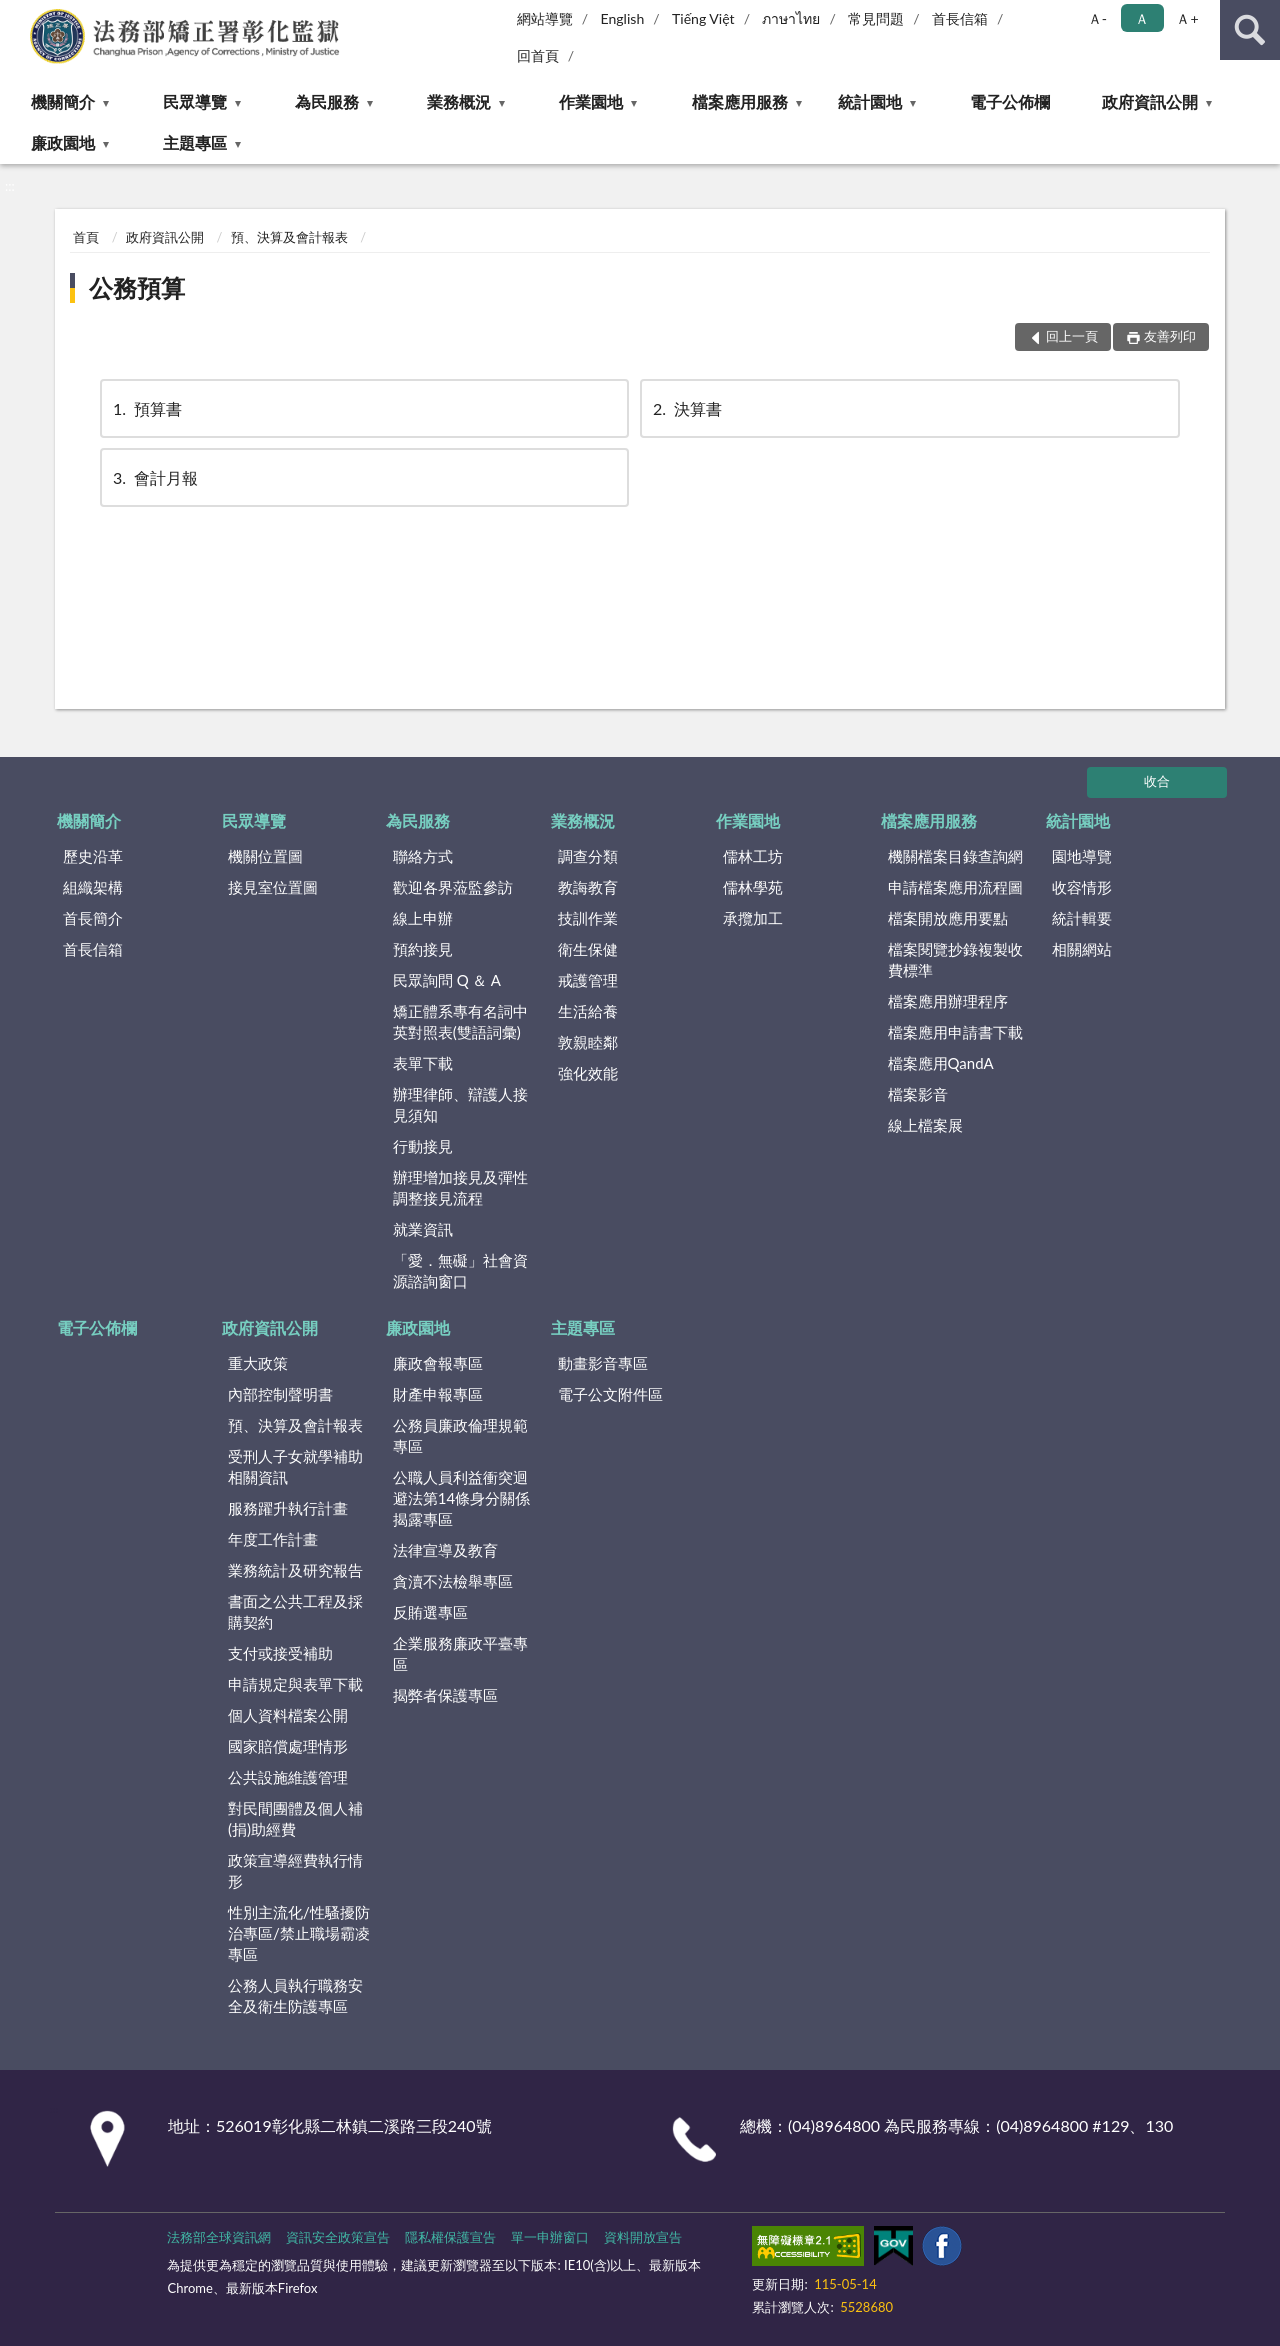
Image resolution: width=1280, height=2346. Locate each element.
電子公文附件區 (610, 1394)
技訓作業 (588, 918)
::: (16, 15)
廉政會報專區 (438, 1363)
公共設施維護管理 (288, 1777)
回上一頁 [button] (1072, 336)
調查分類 (588, 856)
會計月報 (154, 477)
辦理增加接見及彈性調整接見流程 (460, 1187)
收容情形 (1082, 887)
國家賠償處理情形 (288, 1746)
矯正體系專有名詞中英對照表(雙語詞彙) (460, 1021)
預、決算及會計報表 (289, 237)
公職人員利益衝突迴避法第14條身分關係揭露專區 (461, 1498)
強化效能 (588, 1073)
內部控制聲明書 (280, 1394)
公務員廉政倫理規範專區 (460, 1435)
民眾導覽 (195, 101)
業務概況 (459, 101)
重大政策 (258, 1363)
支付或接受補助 (280, 1653)
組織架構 (93, 887)
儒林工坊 (753, 856)
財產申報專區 (438, 1394)
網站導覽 (545, 18)
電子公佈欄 (1010, 101)
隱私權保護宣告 (450, 2237)
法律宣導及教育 (445, 1550)
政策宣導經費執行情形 (295, 1870)
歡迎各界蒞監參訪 (453, 887)
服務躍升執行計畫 (288, 1508)
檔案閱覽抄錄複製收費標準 (955, 959)
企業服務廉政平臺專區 (460, 1653)
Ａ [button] (1142, 18)
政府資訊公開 (1150, 101)
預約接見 (423, 949)
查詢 (1250, 30)
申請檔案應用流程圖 (955, 887)
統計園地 (870, 101)
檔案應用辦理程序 (948, 1001)
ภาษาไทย (791, 18)
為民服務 (327, 101)
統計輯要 (1082, 918)
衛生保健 (588, 949)
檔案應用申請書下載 (955, 1032)
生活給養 (588, 1011)
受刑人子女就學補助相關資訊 (295, 1466)
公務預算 (137, 287)
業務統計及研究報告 (295, 1570)
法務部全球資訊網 (219, 2237)
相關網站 (1082, 949)
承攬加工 (753, 918)
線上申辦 (423, 918)
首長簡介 (93, 918)
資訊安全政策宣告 (338, 2237)
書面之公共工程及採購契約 (295, 1611)
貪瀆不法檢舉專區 (453, 1581)
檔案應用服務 (740, 101)
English (623, 18)
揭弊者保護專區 (445, 1695)
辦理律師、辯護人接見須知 (460, 1104)
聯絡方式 (423, 856)
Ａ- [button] (1097, 18)
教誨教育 (588, 887)
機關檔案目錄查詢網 (955, 856)
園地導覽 (1082, 856)
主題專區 (195, 142)
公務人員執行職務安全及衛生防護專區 (295, 1995)
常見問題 (876, 18)
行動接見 (423, 1146)
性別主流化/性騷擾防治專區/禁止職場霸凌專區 (299, 1933)
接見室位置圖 (273, 887)
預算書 (146, 408)
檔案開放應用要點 (948, 918)
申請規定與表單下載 (295, 1684)
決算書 (686, 408)
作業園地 (591, 101)
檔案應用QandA (941, 1063)
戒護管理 (588, 980)
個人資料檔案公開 (288, 1715)
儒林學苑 (753, 887)
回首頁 (538, 55)
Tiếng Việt (703, 18)
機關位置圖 (265, 856)
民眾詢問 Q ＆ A (447, 980)
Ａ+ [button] (1187, 18)
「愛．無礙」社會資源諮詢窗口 (460, 1270)
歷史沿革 (93, 856)
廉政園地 (63, 142)
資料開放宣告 (643, 2237)
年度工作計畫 (273, 1539)
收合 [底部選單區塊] (1157, 781)
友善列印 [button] (1170, 336)
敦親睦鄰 (588, 1042)
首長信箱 (960, 18)
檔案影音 (918, 1094)
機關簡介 (63, 101)
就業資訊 (423, 1229)
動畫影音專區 (603, 1363)
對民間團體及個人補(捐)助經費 (295, 1818)
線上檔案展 (925, 1125)
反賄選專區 (430, 1612)
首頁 (86, 237)
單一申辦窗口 (550, 2237)
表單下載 (423, 1063)
